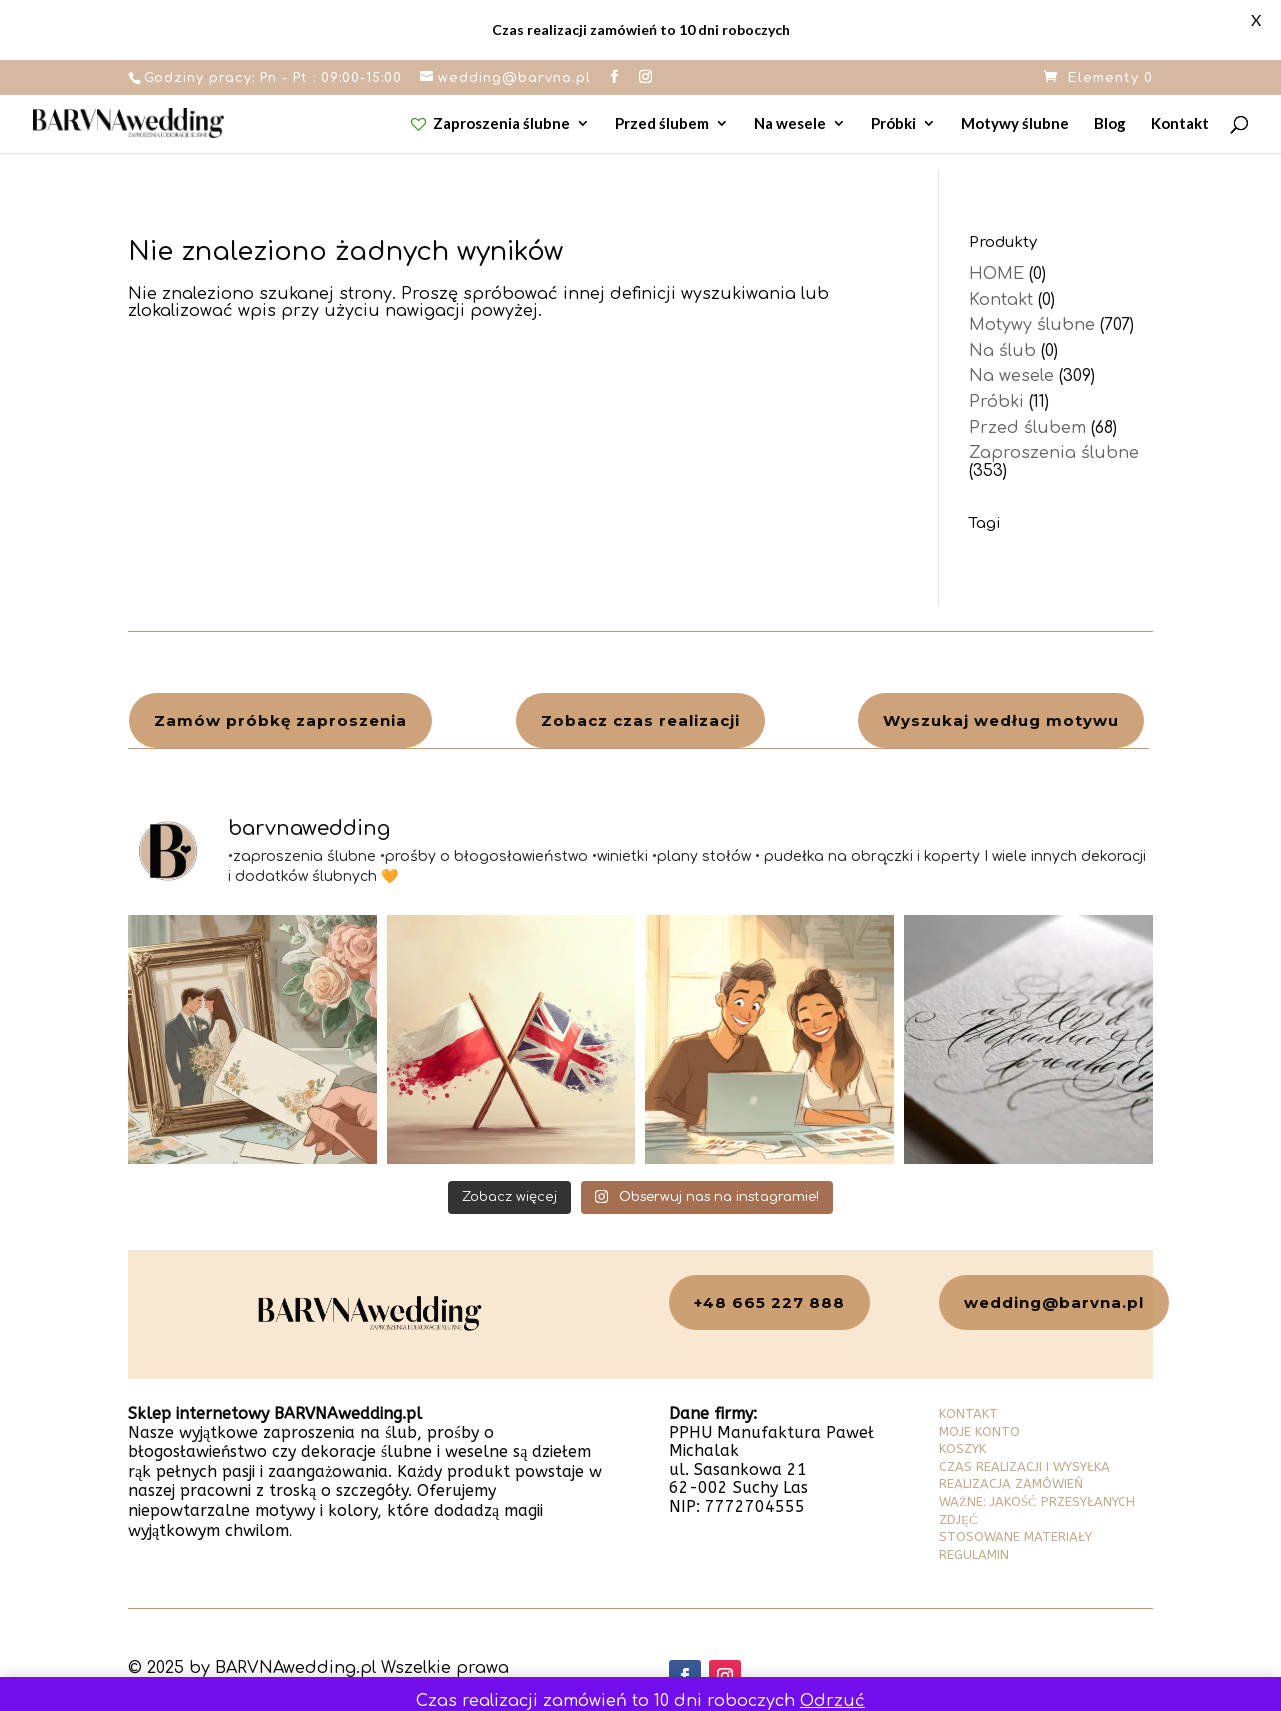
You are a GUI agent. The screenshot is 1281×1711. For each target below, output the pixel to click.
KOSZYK (962, 1448)
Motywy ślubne (1015, 124)
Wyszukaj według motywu (1001, 720)
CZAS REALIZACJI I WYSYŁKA (1024, 1466)
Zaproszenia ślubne (491, 124)
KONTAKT (968, 1413)
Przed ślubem (662, 124)
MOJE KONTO (979, 1431)
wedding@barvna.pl (1054, 1302)
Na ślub (1002, 351)
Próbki (893, 124)
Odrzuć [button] (832, 1701)
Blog (1110, 124)
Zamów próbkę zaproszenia (280, 720)
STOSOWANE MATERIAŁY (1015, 1536)
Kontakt (1180, 124)
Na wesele (790, 124)
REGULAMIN (974, 1554)
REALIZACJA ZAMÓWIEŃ (1011, 1483)
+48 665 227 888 (769, 1302)
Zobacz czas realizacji (640, 720)
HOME (996, 274)
